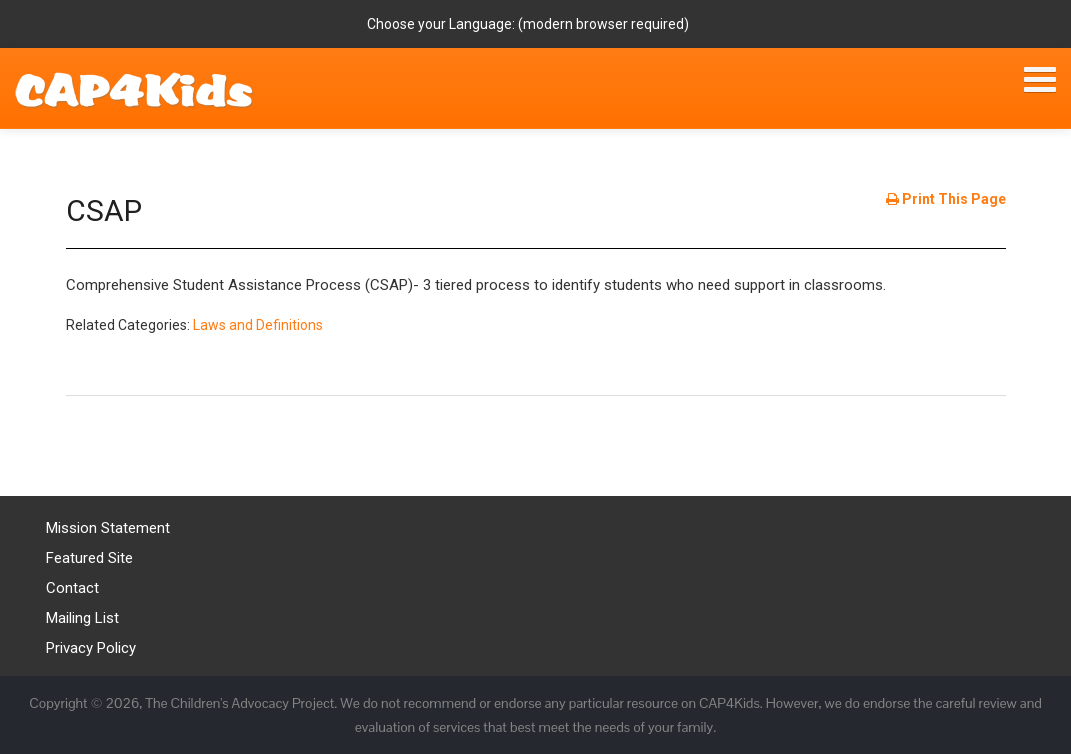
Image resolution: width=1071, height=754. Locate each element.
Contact (72, 588)
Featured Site (89, 558)
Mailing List (82, 618)
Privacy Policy (91, 648)
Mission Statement (108, 528)
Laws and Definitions (258, 325)
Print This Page (946, 199)
